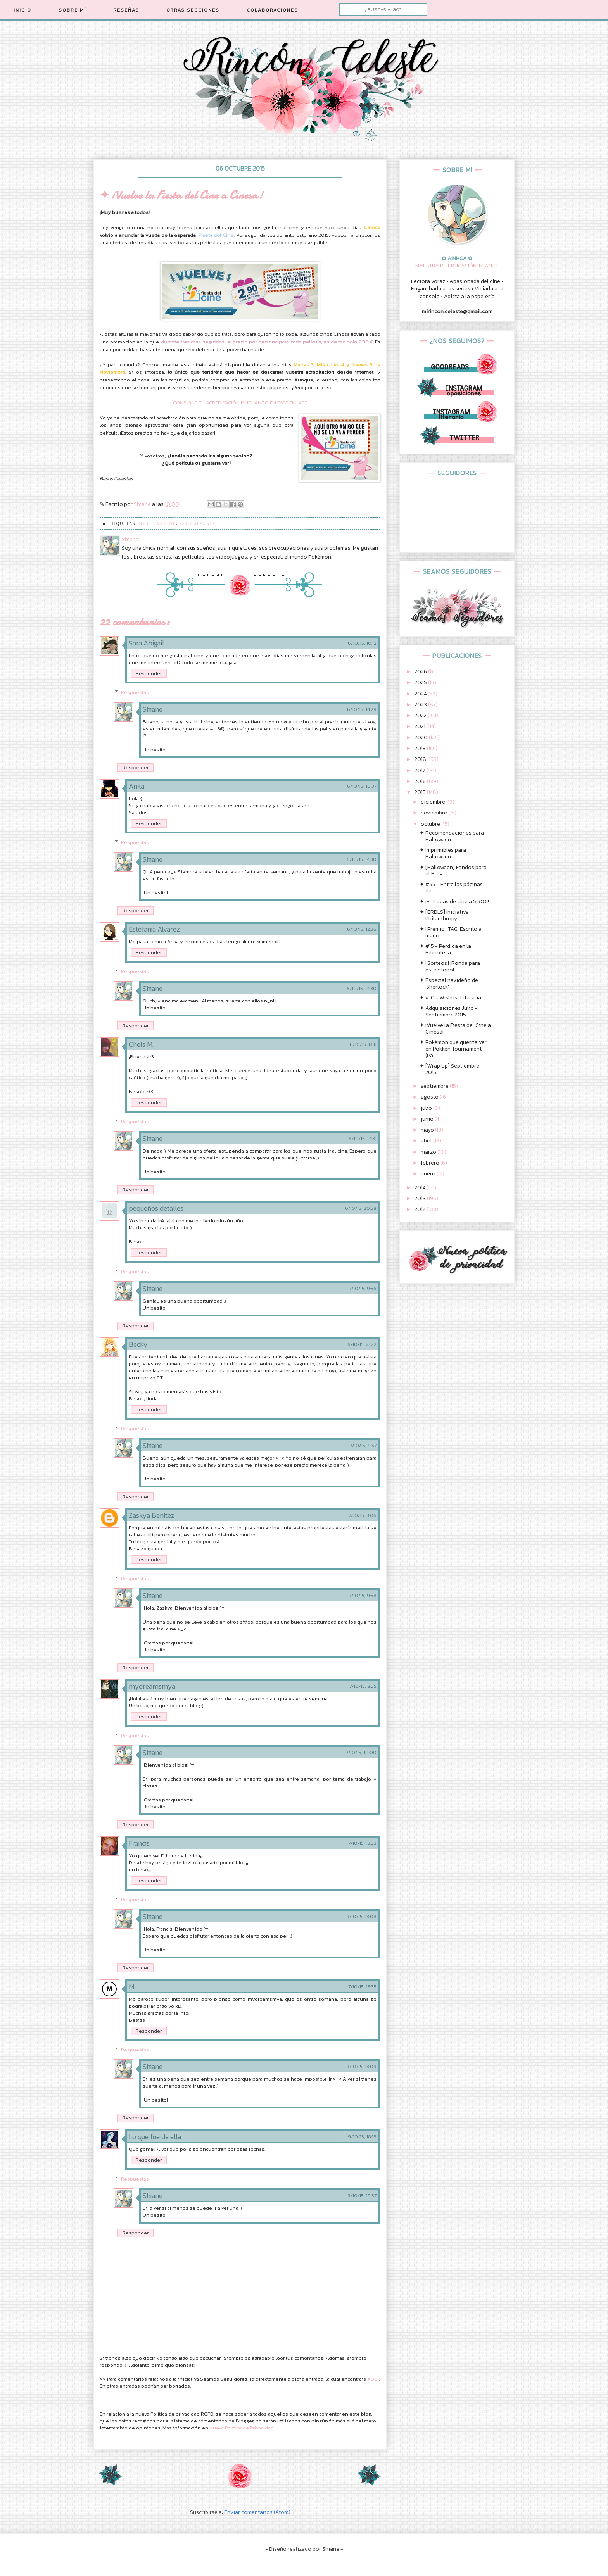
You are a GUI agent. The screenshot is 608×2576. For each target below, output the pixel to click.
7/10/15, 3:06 (363, 1515)
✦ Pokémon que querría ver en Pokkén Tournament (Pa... (453, 1048)
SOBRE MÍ (72, 10)
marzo (429, 1152)
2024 (421, 694)
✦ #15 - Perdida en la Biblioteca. (445, 949)
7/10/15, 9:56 (363, 1288)
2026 (421, 672)
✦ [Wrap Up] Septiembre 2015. (449, 1069)
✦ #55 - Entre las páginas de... (451, 887)
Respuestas (135, 692)
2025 (421, 682)
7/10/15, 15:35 (362, 1986)
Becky (138, 1344)
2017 (421, 770)
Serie (214, 523)
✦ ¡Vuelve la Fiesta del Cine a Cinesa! (455, 1028)
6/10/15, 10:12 (362, 643)
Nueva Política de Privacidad (241, 2427)
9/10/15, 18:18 (362, 2136)
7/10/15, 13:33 (362, 1843)
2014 (421, 1188)
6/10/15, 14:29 (362, 709)
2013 (421, 1198)
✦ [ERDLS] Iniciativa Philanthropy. (444, 915)
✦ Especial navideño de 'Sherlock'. (449, 983)
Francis (139, 1843)
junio (428, 1119)
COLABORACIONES (272, 10)
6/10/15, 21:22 (362, 1344)
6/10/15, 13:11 (363, 1044)
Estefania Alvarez (154, 929)
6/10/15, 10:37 (362, 786)
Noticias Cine (157, 523)
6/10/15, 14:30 (362, 859)
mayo (428, 1130)
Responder (149, 673)
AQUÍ (373, 2379)
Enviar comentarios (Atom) (257, 2512)
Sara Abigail (146, 643)
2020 (422, 737)
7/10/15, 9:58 (363, 1595)
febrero (430, 1163)
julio (427, 1108)
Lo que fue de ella (155, 2136)
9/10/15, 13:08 (361, 1916)
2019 (421, 748)
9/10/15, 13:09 (361, 2066)
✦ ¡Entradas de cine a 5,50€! (454, 901)
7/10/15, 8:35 (363, 1686)
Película (191, 523)
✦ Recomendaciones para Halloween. (452, 836)
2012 (421, 1209)
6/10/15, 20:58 (361, 1208)
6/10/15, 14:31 (363, 1138)
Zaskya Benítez (151, 1515)
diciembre (433, 802)
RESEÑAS (126, 10)
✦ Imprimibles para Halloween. (443, 853)
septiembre (435, 1086)
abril (427, 1141)
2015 (421, 792)
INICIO (22, 10)
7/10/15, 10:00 (361, 1752)
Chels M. (141, 1044)
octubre (431, 824)
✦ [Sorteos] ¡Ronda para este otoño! (450, 966)
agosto (430, 1097)
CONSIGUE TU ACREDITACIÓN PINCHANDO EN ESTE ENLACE (240, 402)
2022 (421, 715)
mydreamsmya (152, 1686)
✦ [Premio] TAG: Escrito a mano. (451, 932)
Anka (136, 786)
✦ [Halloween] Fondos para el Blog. (453, 870)
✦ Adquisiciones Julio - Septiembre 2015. (449, 1011)
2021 (421, 726)
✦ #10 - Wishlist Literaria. (451, 998)
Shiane (152, 709)
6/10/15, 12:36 (362, 929)
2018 (421, 759)
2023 (421, 705)
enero (429, 1174)
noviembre (434, 813)
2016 (421, 781)
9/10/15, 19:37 (362, 2195)
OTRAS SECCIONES (192, 10)
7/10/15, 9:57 (363, 1445)
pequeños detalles (156, 1208)
